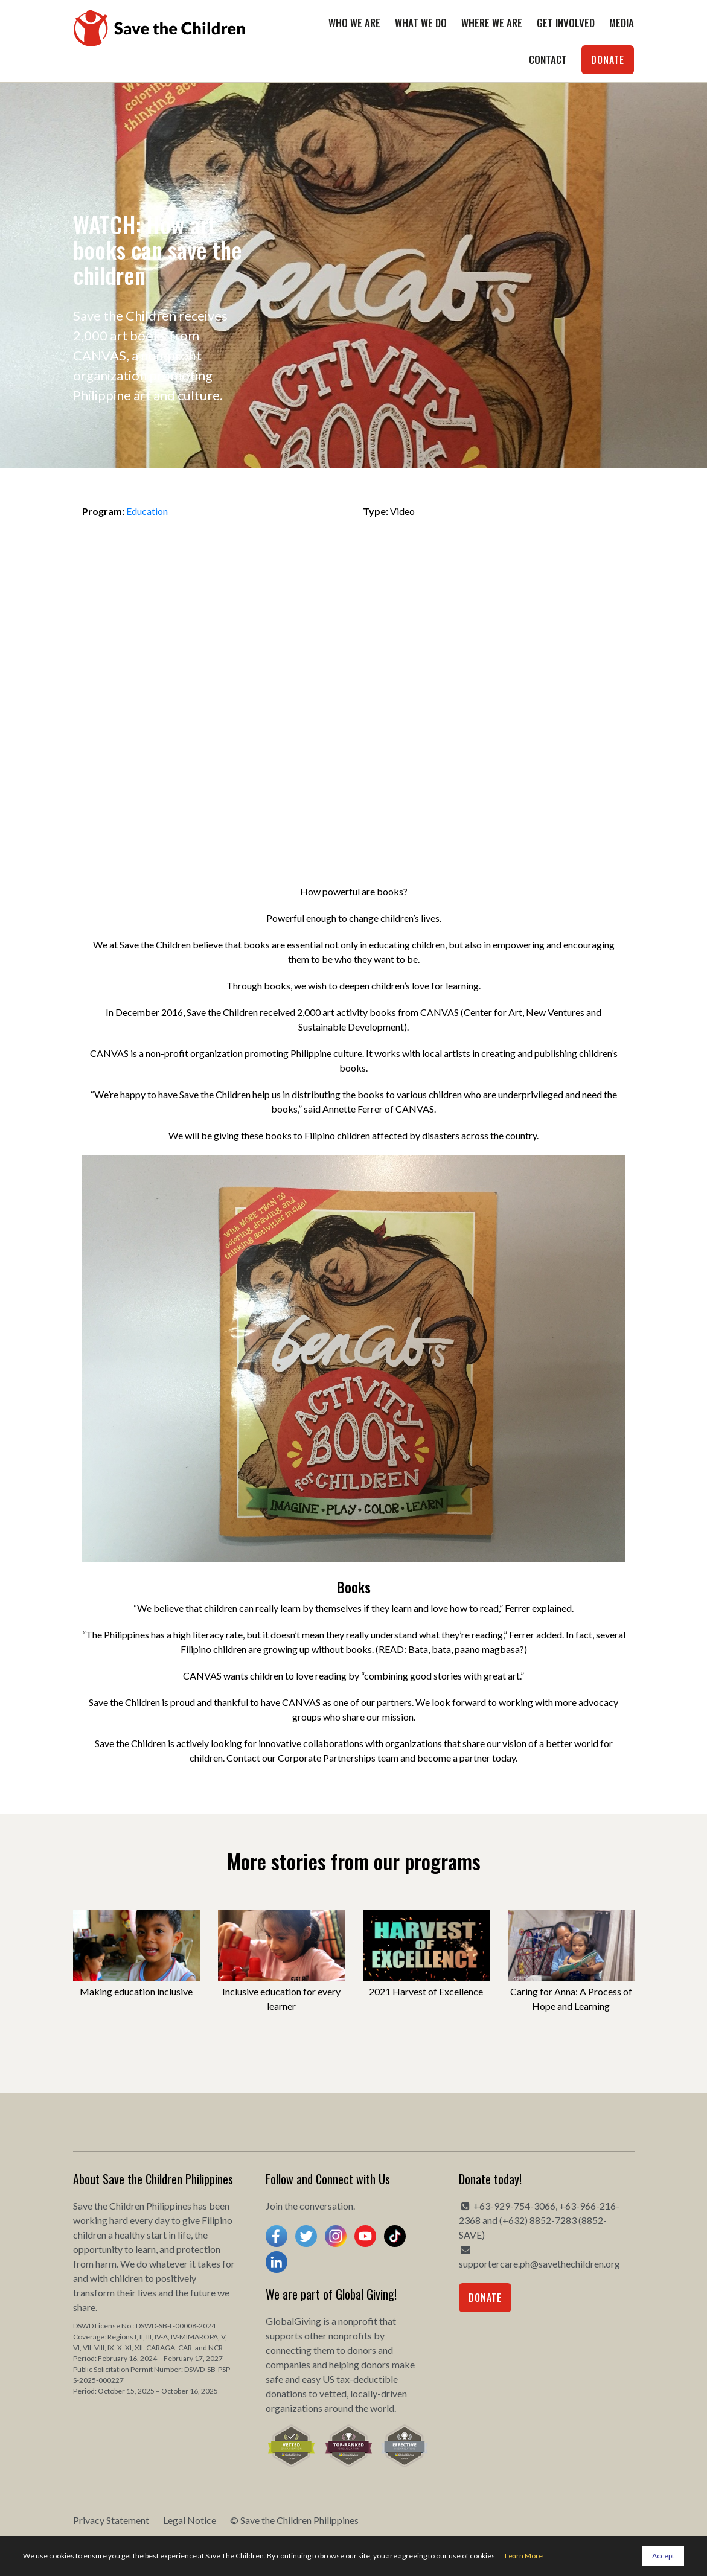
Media (621, 22)
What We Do (421, 22)
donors (361, 2350)
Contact (548, 59)
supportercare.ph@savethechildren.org (539, 2263)
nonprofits (350, 2335)
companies (288, 2364)
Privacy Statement (111, 2520)
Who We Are (354, 22)
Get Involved (566, 22)
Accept (663, 2555)
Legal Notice (189, 2520)
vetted (333, 2393)
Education (147, 511)
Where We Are (491, 22)
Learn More (524, 2555)
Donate (607, 60)
